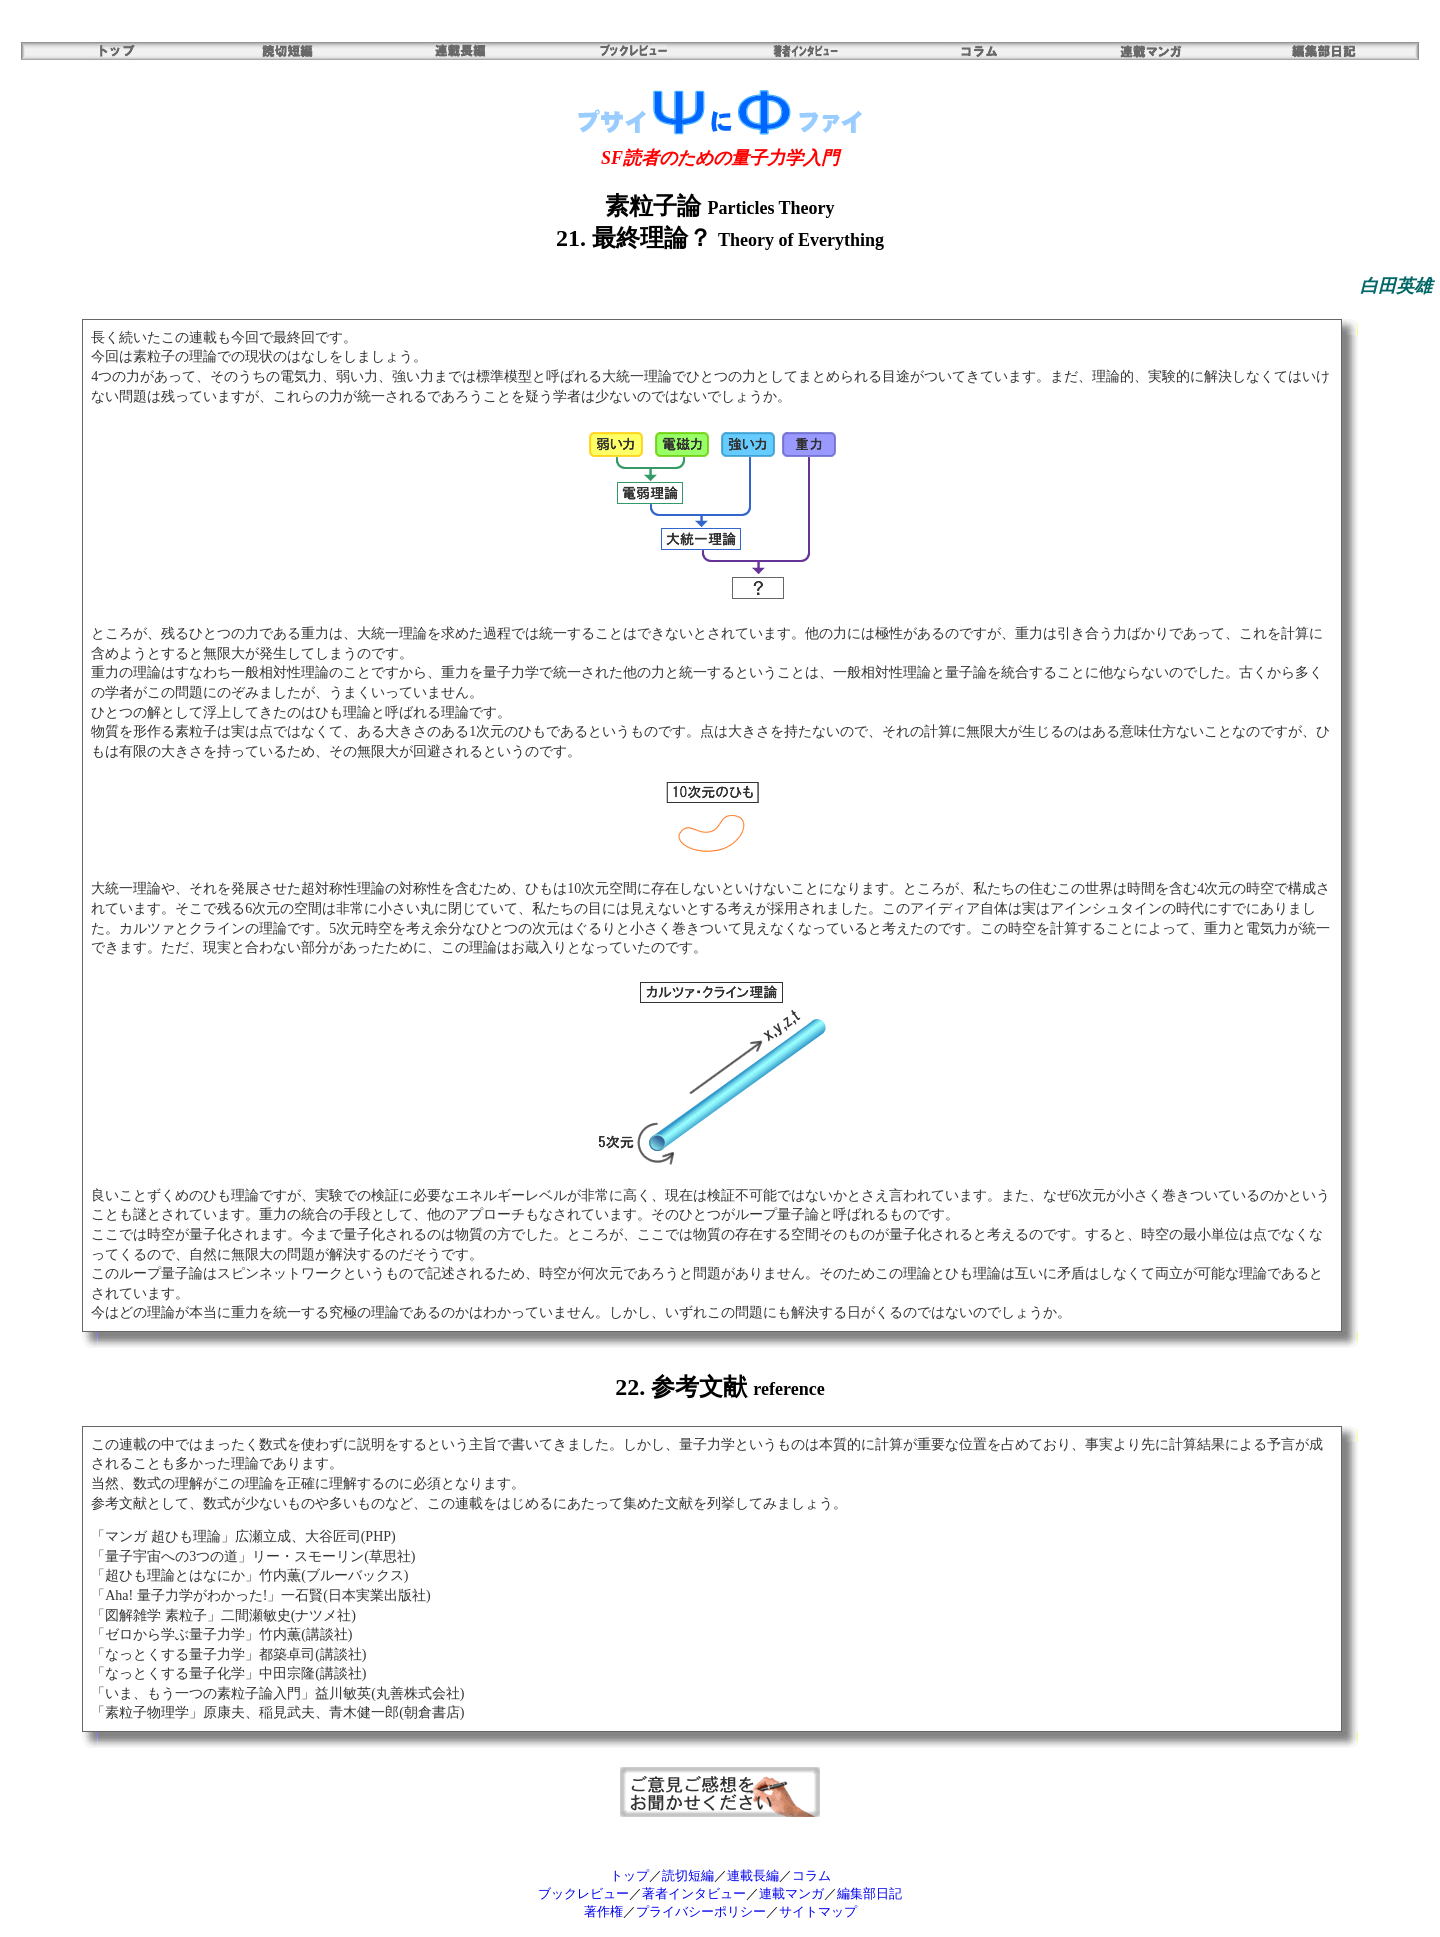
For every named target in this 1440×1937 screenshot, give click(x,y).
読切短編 (688, 1875)
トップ (629, 1875)
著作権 (603, 1911)
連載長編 (753, 1875)
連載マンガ (791, 1893)
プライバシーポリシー (701, 1911)
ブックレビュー (583, 1893)
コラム (811, 1875)
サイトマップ (818, 1911)
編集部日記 (869, 1893)
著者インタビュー (694, 1893)
